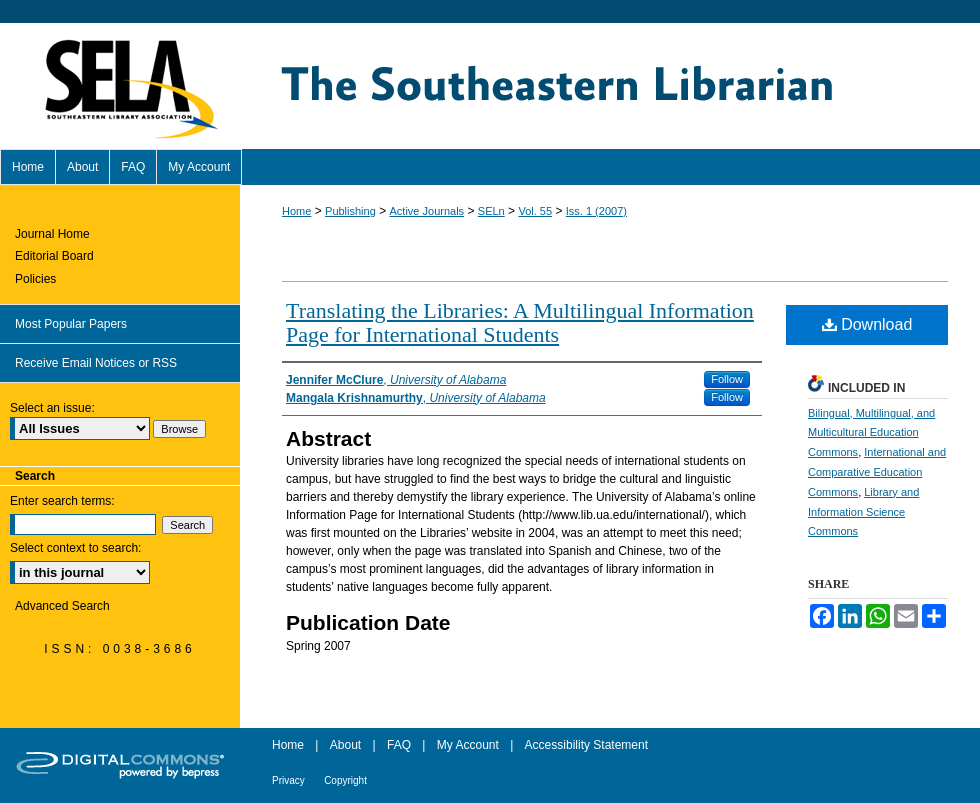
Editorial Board (54, 256)
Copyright (345, 780)
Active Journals (427, 211)
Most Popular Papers (71, 324)
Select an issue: (52, 408)
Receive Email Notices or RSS (96, 363)
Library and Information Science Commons (863, 512)
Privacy (288, 780)
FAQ (399, 745)
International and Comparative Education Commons (877, 472)
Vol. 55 (535, 211)
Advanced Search (62, 606)
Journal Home (52, 234)
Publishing (350, 211)
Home (296, 211)
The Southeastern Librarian (610, 86)
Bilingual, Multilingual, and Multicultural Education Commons (871, 433)
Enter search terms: (62, 501)
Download (867, 324)
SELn (491, 211)
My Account (468, 745)
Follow (727, 379)
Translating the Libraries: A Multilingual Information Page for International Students (520, 322)
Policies (35, 279)
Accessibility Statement (586, 745)
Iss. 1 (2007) (596, 211)
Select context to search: (75, 548)
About (345, 745)
